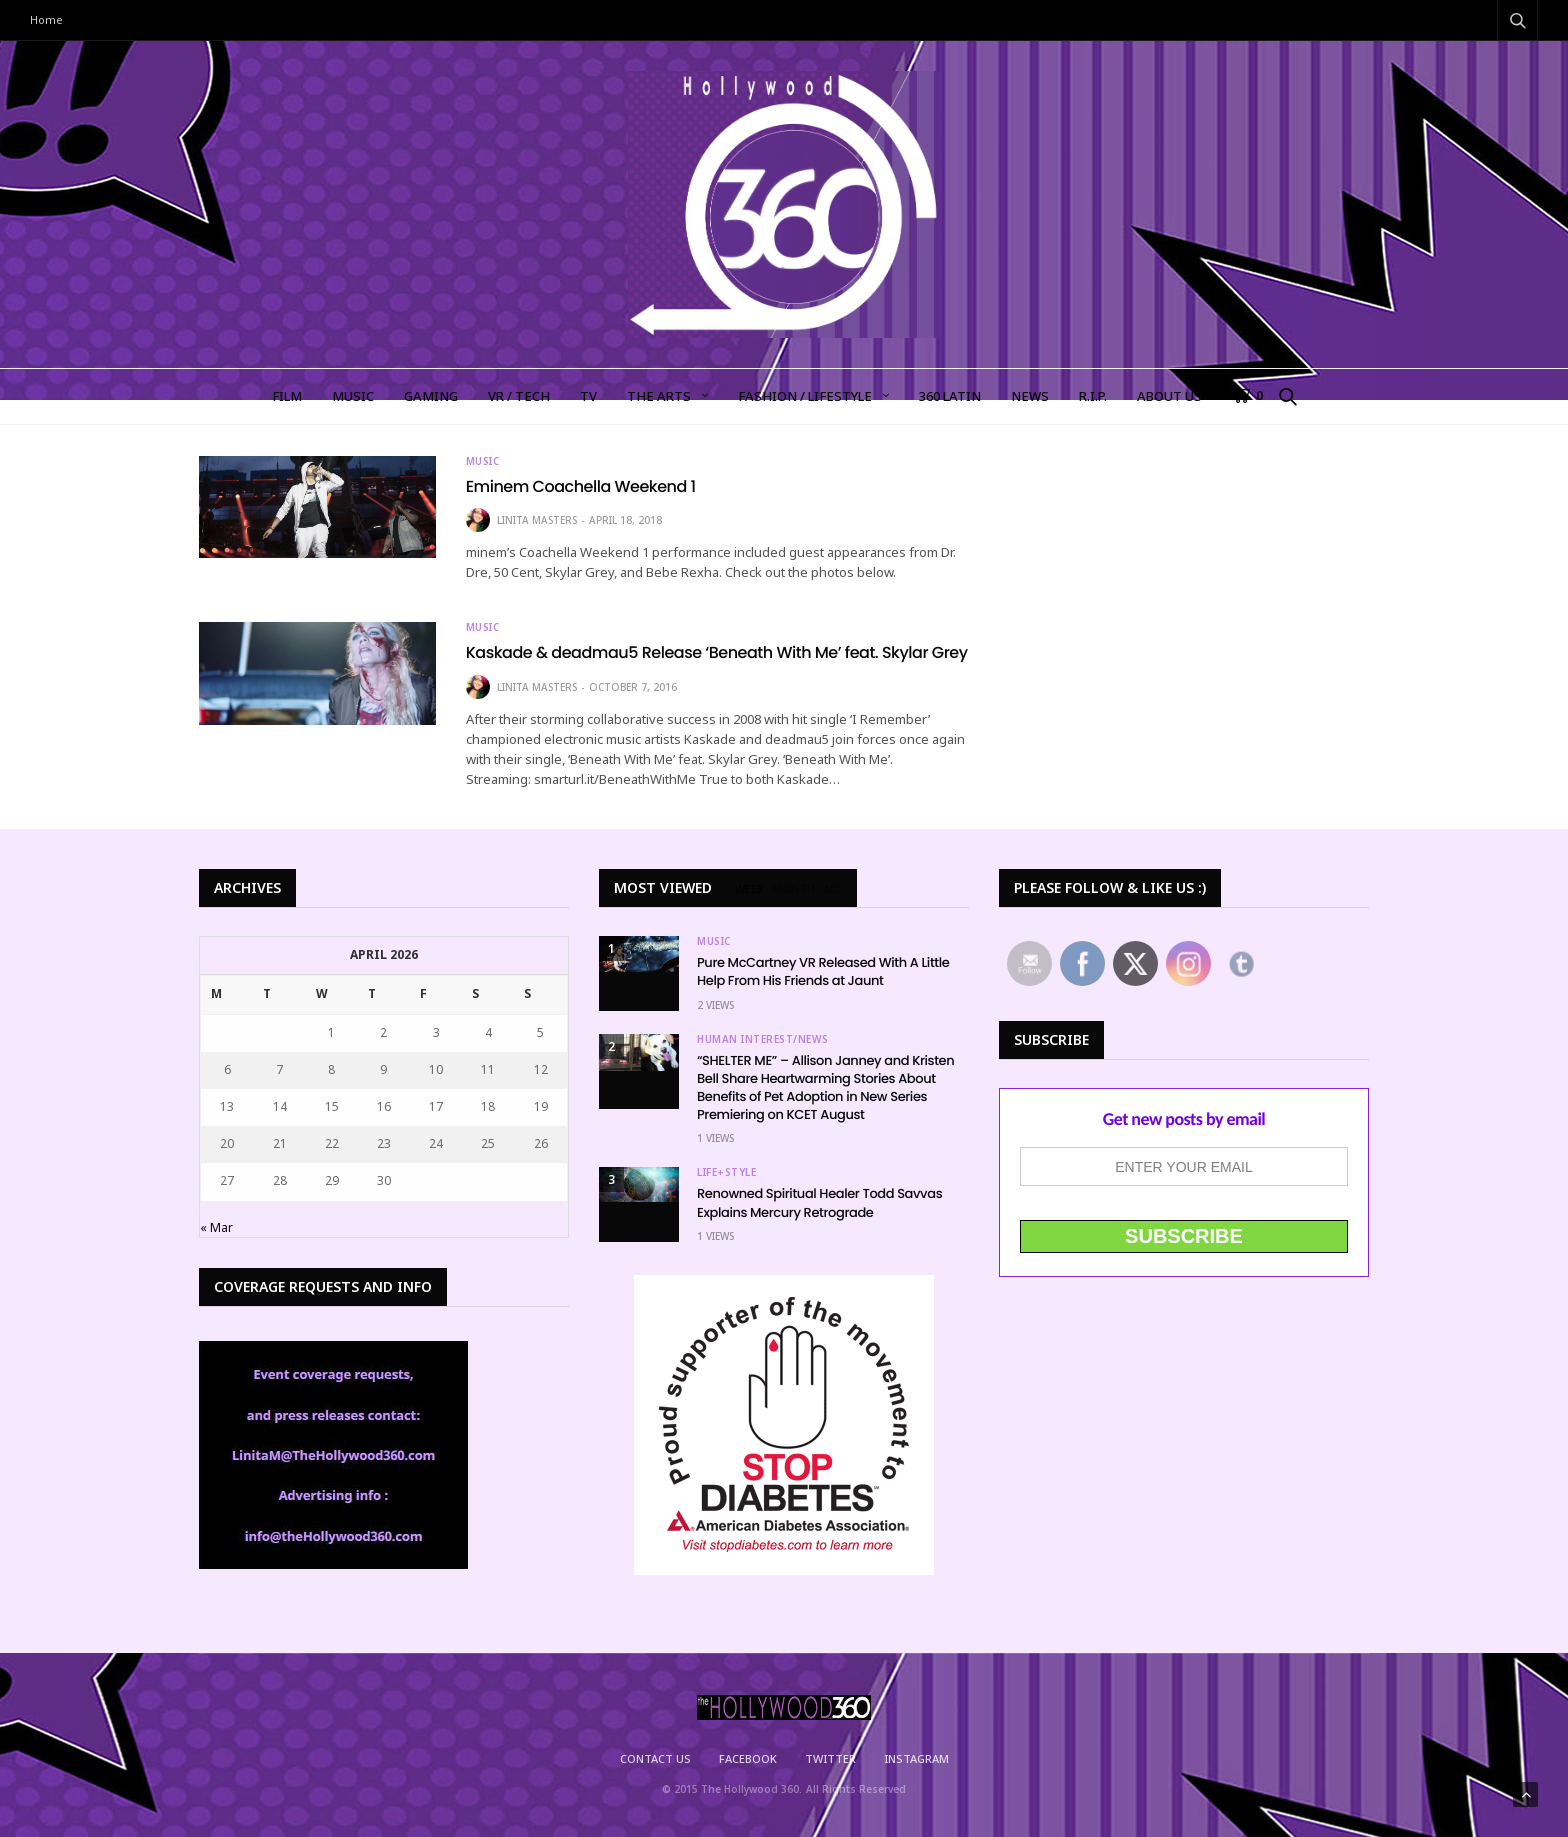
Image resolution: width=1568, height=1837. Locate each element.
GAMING (431, 396)
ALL (832, 889)
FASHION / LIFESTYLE (805, 396)
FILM (287, 396)
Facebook (748, 1758)
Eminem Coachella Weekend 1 (581, 486)
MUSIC (353, 396)
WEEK (749, 889)
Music (483, 461)
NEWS (1030, 396)
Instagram (916, 1758)
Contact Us (655, 1758)
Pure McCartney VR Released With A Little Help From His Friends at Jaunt (823, 971)
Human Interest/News (763, 1039)
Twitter (830, 1758)
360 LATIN (950, 396)
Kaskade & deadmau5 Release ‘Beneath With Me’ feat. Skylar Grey (717, 652)
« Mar (216, 1227)
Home (46, 19)
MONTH (793, 889)
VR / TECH (519, 396)
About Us (1169, 396)
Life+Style (726, 1172)
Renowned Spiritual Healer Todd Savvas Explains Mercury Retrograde (819, 1202)
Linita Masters (537, 520)
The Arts (659, 396)
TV (588, 396)
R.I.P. (1093, 396)
